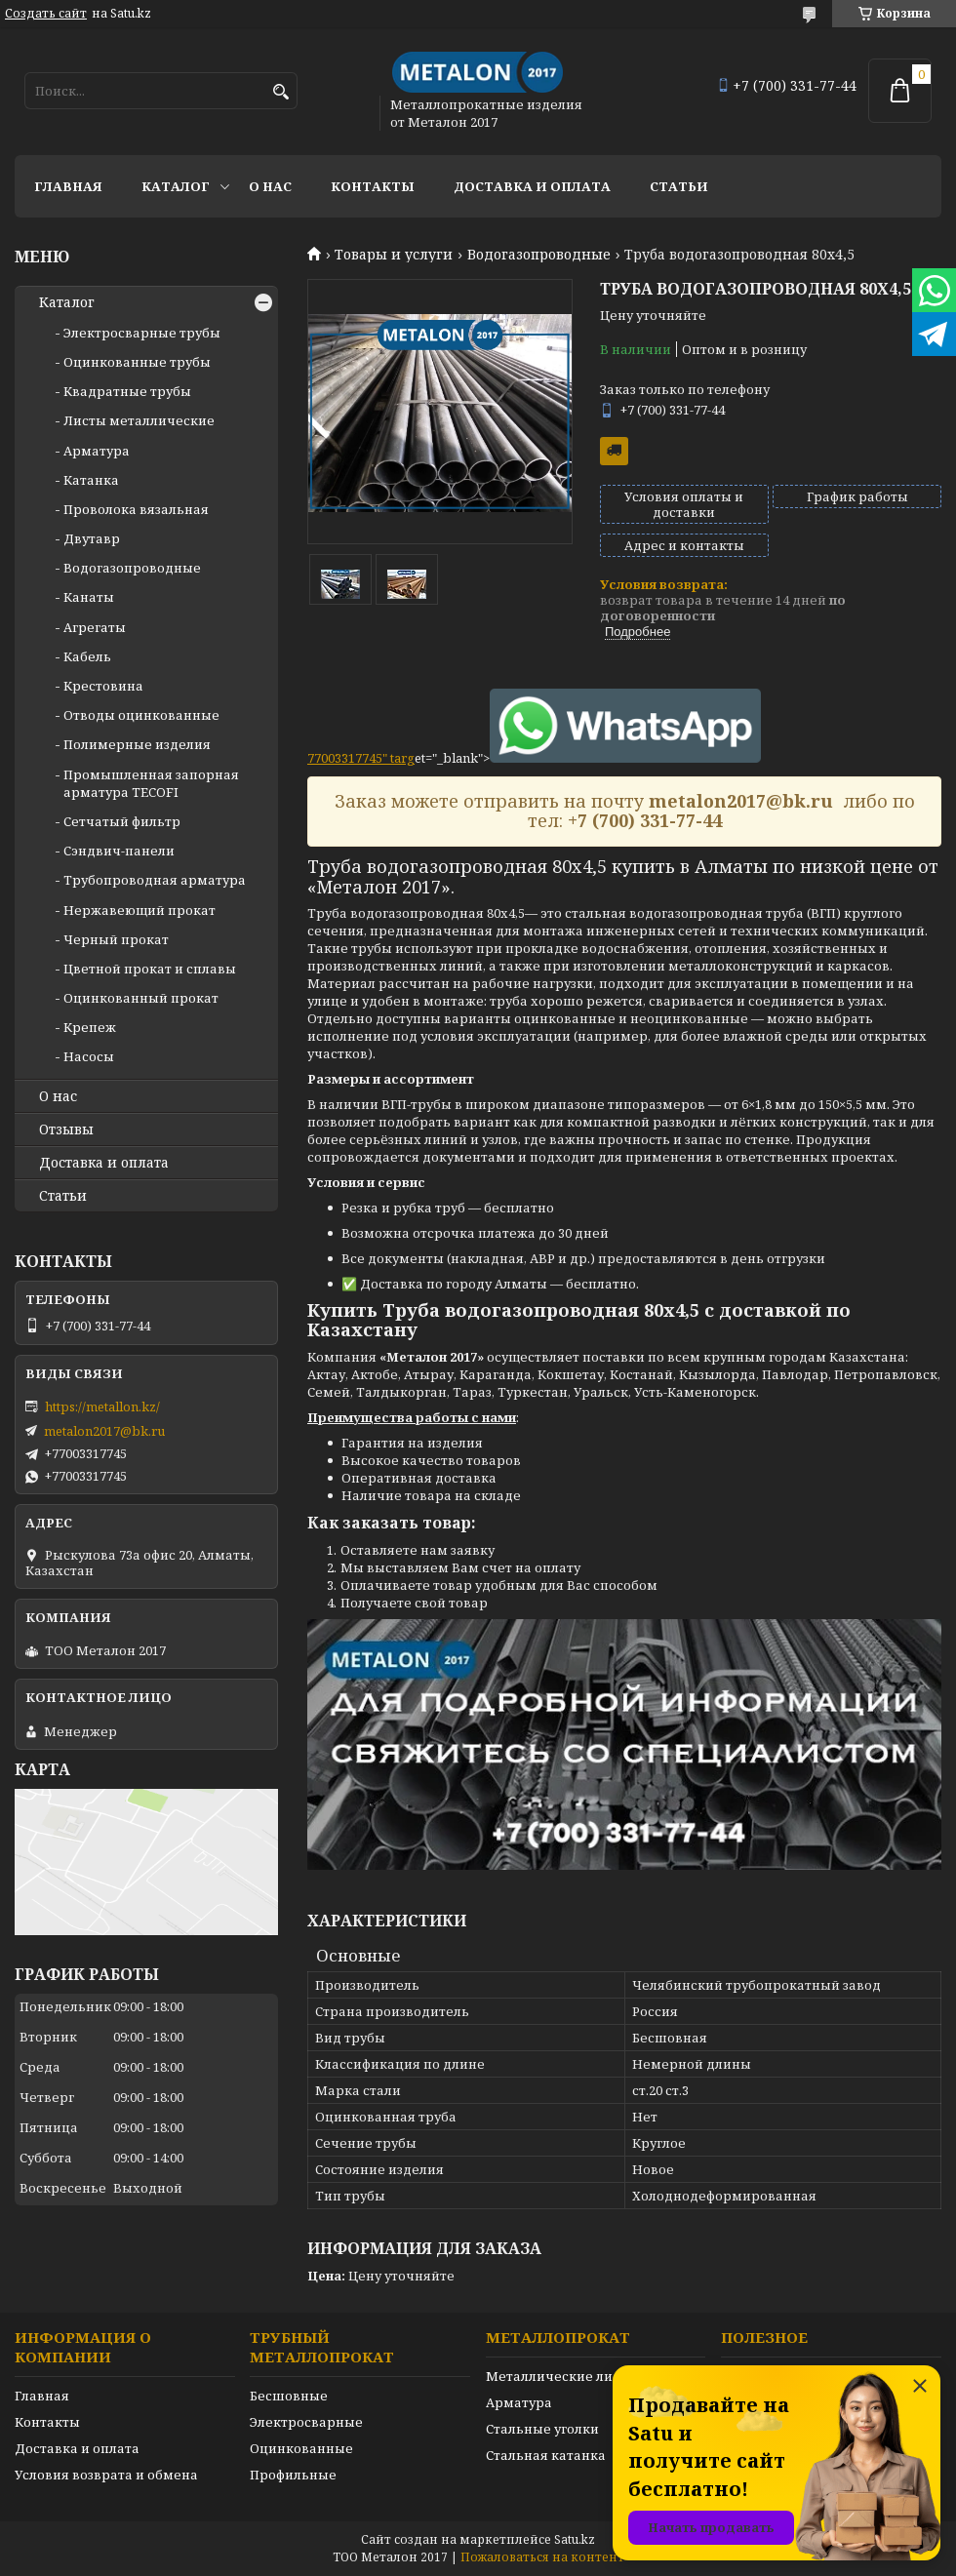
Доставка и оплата (532, 186)
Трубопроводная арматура (154, 880)
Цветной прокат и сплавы (149, 968)
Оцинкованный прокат (141, 998)
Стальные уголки (542, 2428)
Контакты (373, 186)
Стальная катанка (546, 2455)
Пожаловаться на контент (542, 2557)
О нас (270, 186)
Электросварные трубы (141, 332)
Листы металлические (139, 420)
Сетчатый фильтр (121, 821)
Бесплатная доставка (614, 451)
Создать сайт (46, 13)
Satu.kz (574, 2539)
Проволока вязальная (136, 509)
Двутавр (91, 538)
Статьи (679, 186)
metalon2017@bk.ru (104, 1431)
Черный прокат (116, 939)
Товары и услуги (394, 254)
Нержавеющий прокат (139, 910)
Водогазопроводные (539, 254)
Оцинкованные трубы (137, 362)
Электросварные (306, 2422)
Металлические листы (561, 2376)
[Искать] (280, 92)
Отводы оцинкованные (141, 715)
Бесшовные (289, 2395)
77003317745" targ (361, 758)
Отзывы (66, 1129)
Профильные (293, 2474)
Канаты (88, 597)
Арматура (96, 450)
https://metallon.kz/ (102, 1406)
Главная (68, 186)
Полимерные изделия (137, 744)
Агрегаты (94, 627)
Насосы (88, 1056)
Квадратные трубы (127, 391)
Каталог (175, 186)
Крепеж (89, 1027)
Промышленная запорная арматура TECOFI (151, 783)
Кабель (87, 656)
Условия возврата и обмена (106, 2474)
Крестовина (103, 685)
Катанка (91, 480)
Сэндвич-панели (119, 850)
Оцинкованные (301, 2448)
